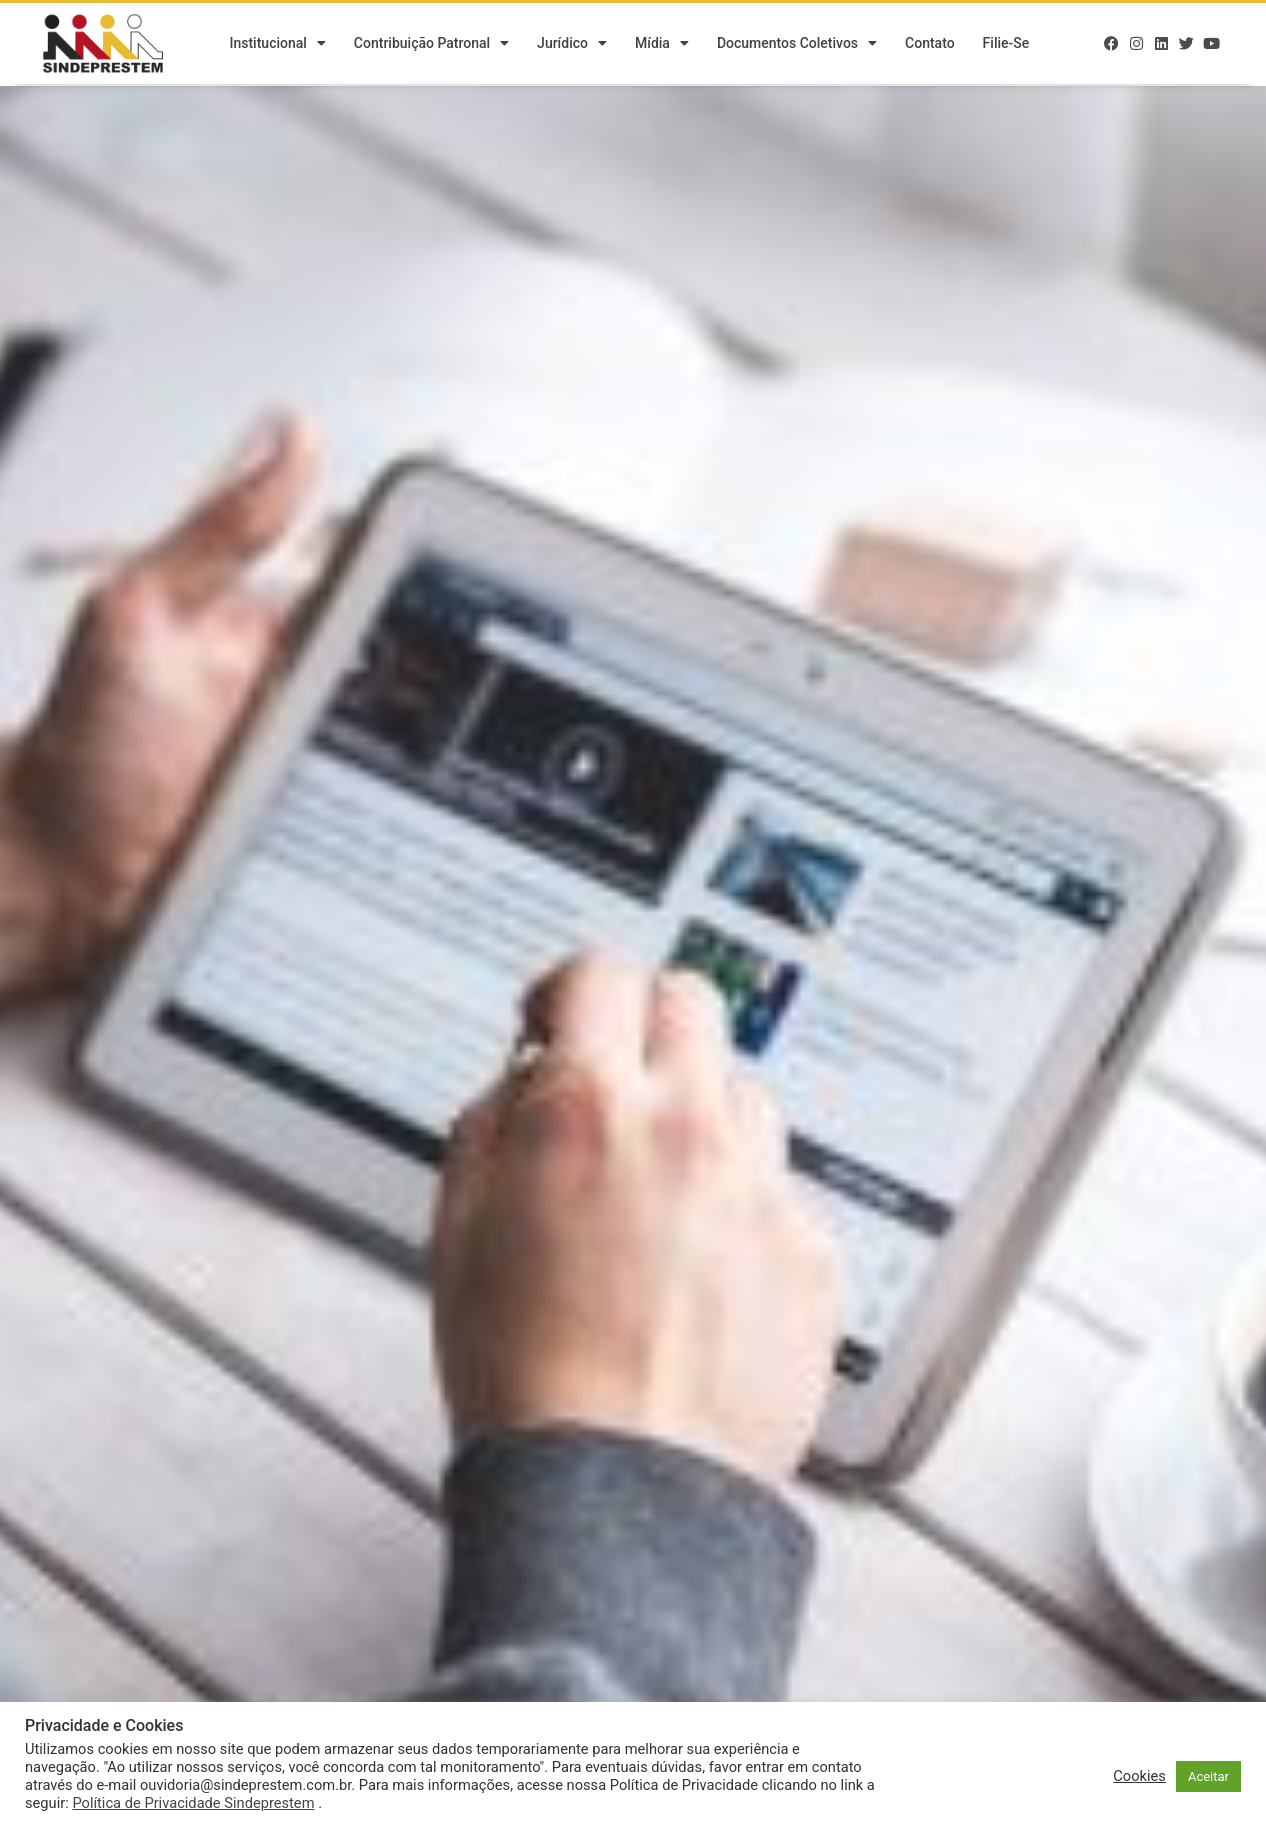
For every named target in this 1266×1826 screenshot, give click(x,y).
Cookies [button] (1139, 1776)
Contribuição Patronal (431, 45)
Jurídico (572, 45)
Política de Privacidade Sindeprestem (193, 1803)
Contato (930, 45)
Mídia (662, 45)
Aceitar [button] (1208, 1776)
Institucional (277, 45)
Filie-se (1006, 45)
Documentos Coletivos (797, 45)
